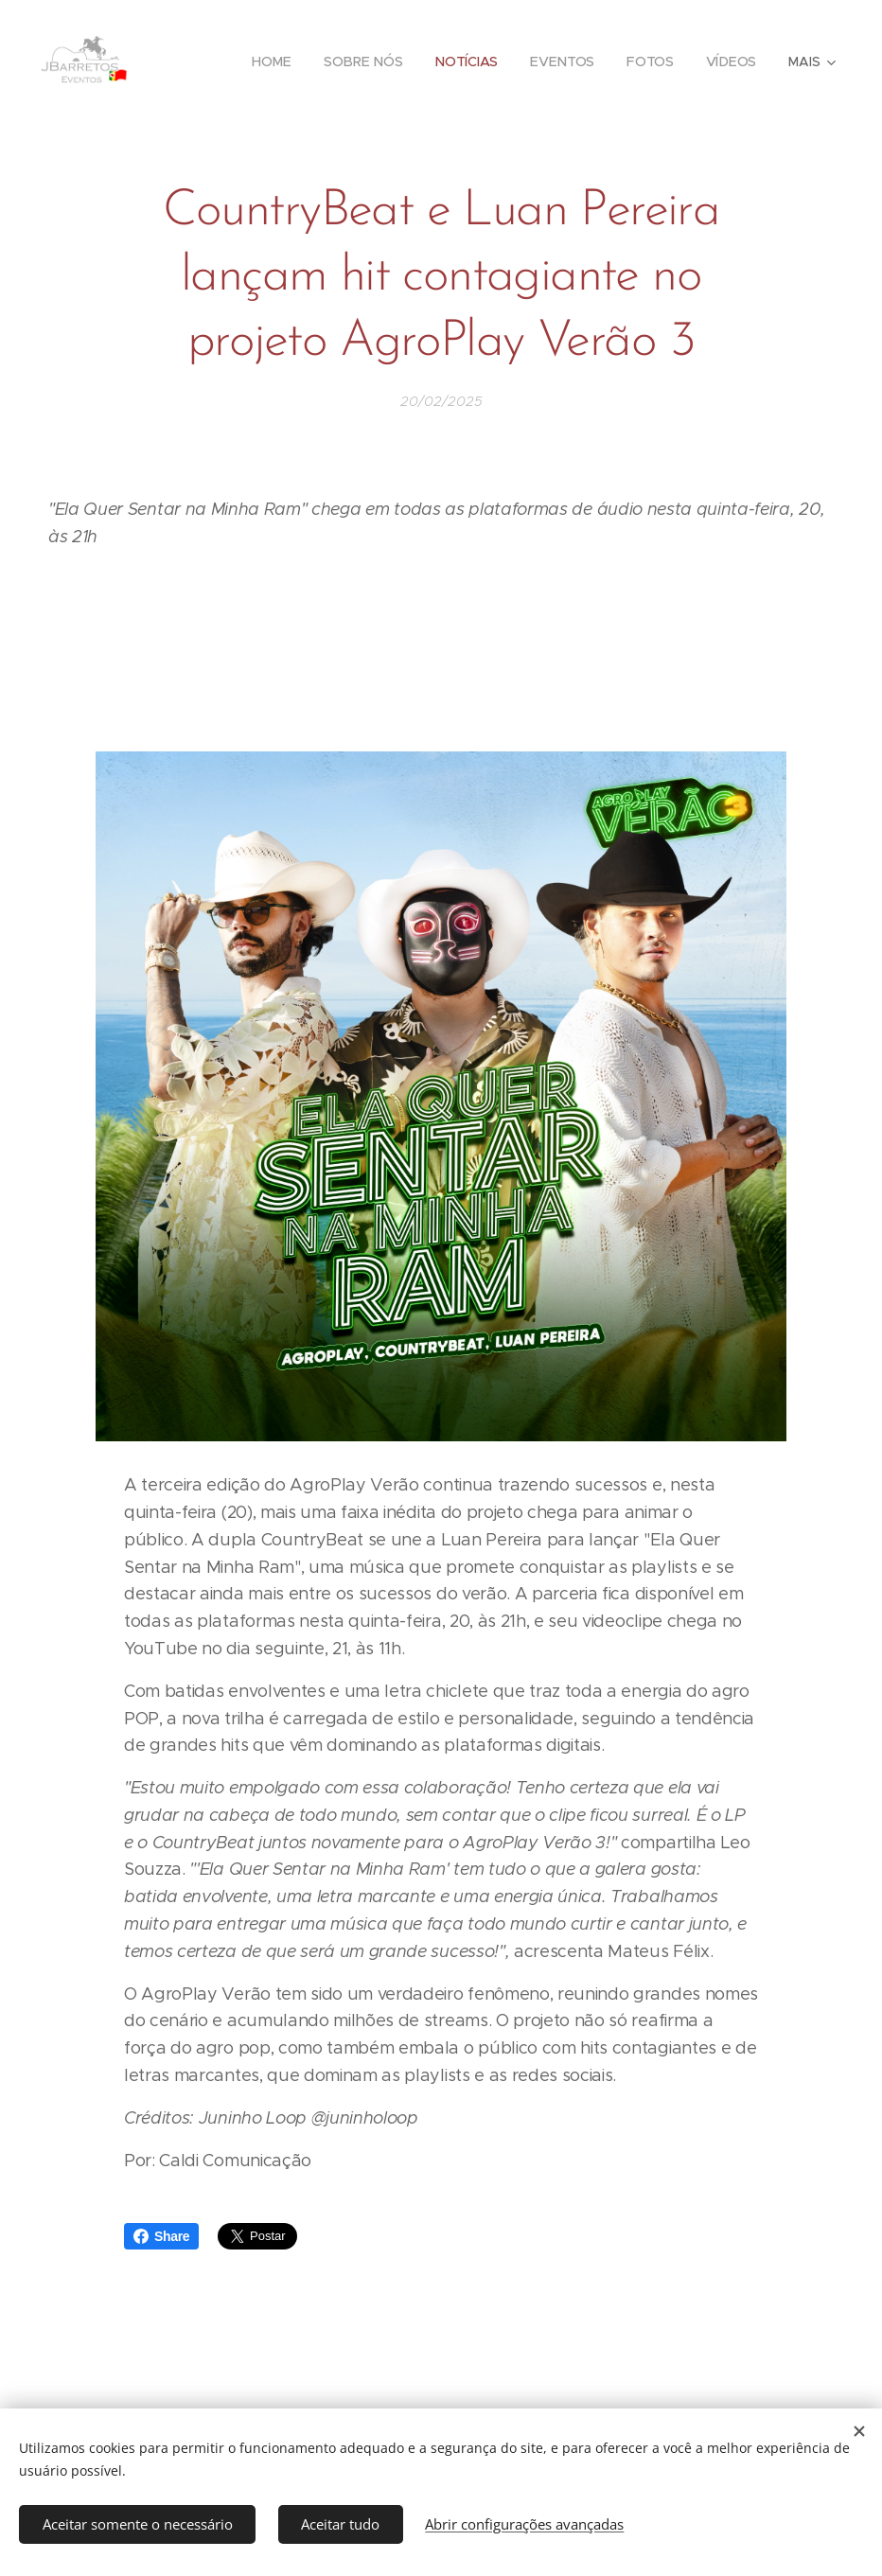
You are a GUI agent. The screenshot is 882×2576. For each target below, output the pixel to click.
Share (161, 2236)
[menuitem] (273, 61)
